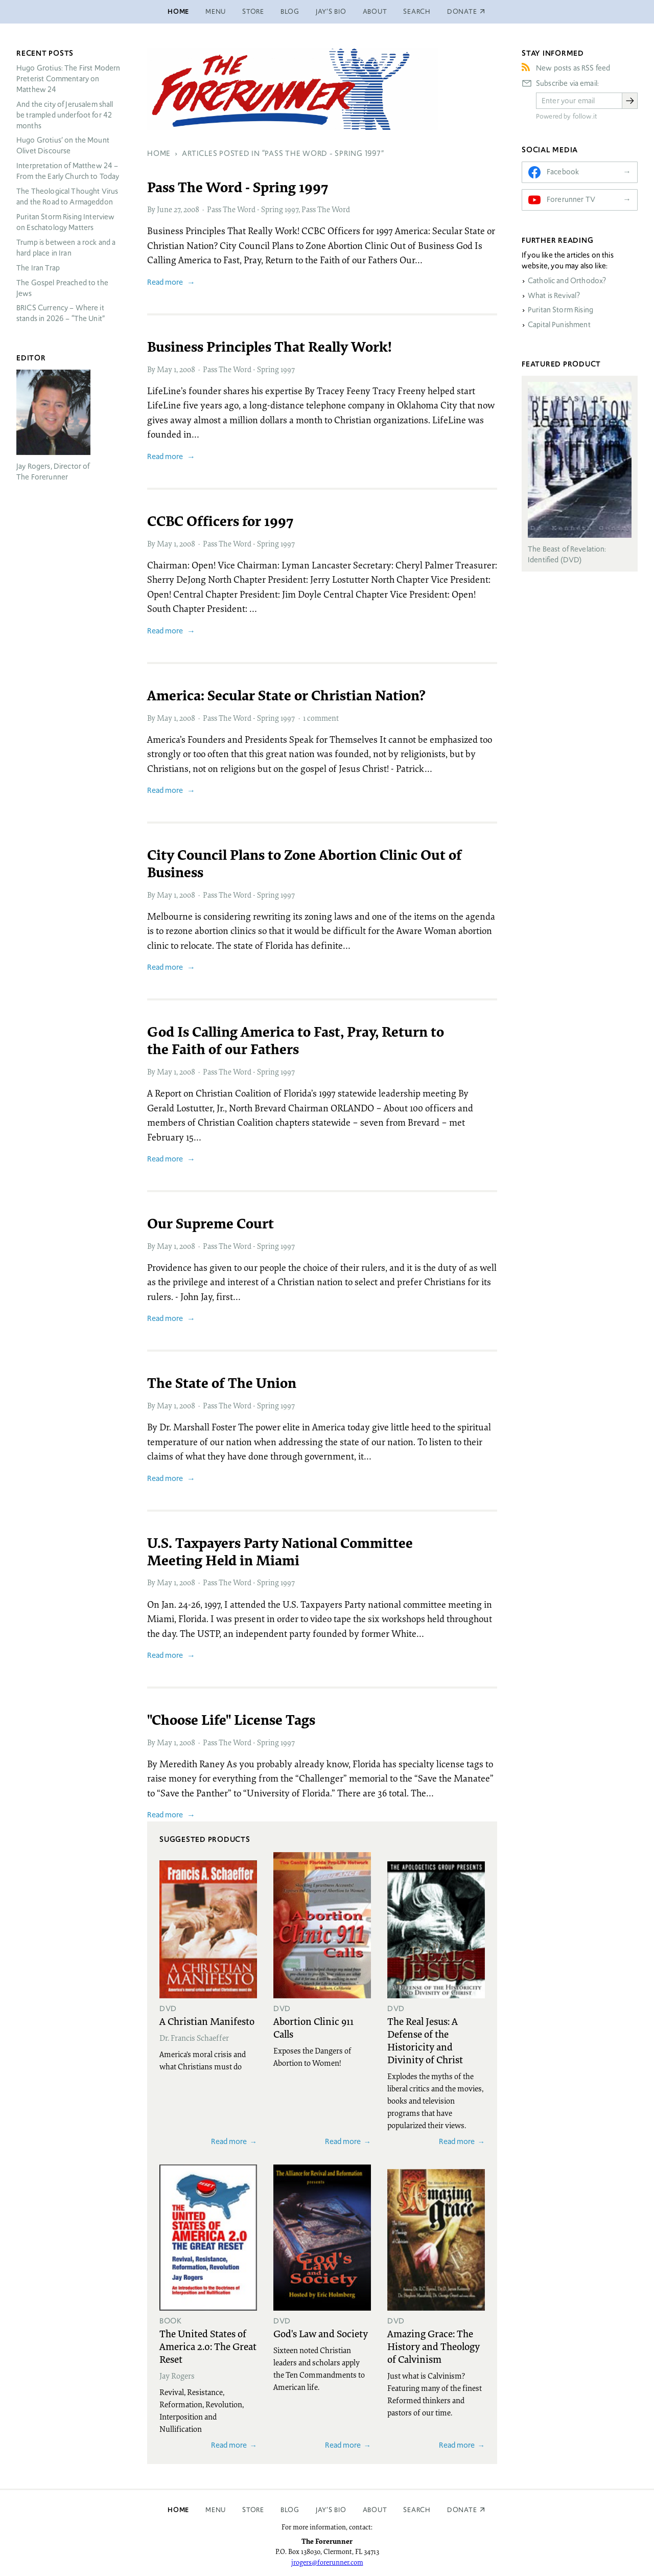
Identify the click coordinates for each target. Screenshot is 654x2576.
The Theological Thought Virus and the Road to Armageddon (67, 196)
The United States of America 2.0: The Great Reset (207, 2346)
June (164, 209)
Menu (215, 11)
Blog (290, 11)
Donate (462, 2510)
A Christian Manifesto (206, 2020)
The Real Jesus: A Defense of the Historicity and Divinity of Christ (425, 2040)
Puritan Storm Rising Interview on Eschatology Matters (65, 222)
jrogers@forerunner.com (327, 2562)
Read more (165, 282)
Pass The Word (325, 209)
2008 (191, 209)
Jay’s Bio (331, 11)
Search (417, 11)
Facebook (563, 172)
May (164, 369)
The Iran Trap (38, 268)
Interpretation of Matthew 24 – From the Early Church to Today (68, 171)
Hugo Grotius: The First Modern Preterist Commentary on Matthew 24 (68, 79)
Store (253, 11)
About (375, 11)
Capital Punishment (559, 325)
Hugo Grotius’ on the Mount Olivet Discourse (62, 145)
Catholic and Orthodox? (567, 281)
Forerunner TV (571, 199)
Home (178, 11)
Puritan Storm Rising (560, 310)
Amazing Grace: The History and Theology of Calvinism (433, 2346)
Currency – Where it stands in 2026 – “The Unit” (60, 313)
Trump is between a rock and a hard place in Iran (65, 247)
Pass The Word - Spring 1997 (252, 209)
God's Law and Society (320, 2333)
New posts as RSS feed (573, 68)
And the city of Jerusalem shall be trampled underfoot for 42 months (64, 115)
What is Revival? (554, 295)
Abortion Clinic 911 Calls (313, 2027)
